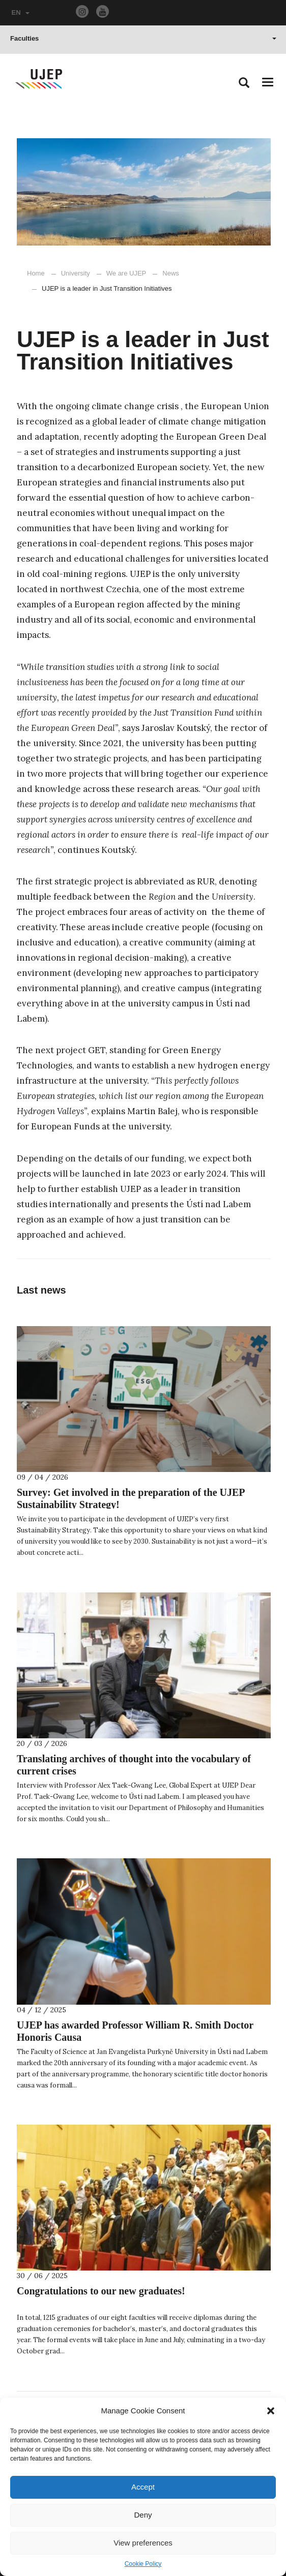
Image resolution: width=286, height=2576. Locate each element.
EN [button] (21, 12)
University (75, 273)
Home (36, 273)
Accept (143, 2486)
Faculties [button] (143, 38)
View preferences (143, 2542)
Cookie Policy (143, 2563)
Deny (143, 2514)
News (166, 273)
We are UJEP (126, 273)
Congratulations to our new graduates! (101, 2290)
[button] (271, 2411)
